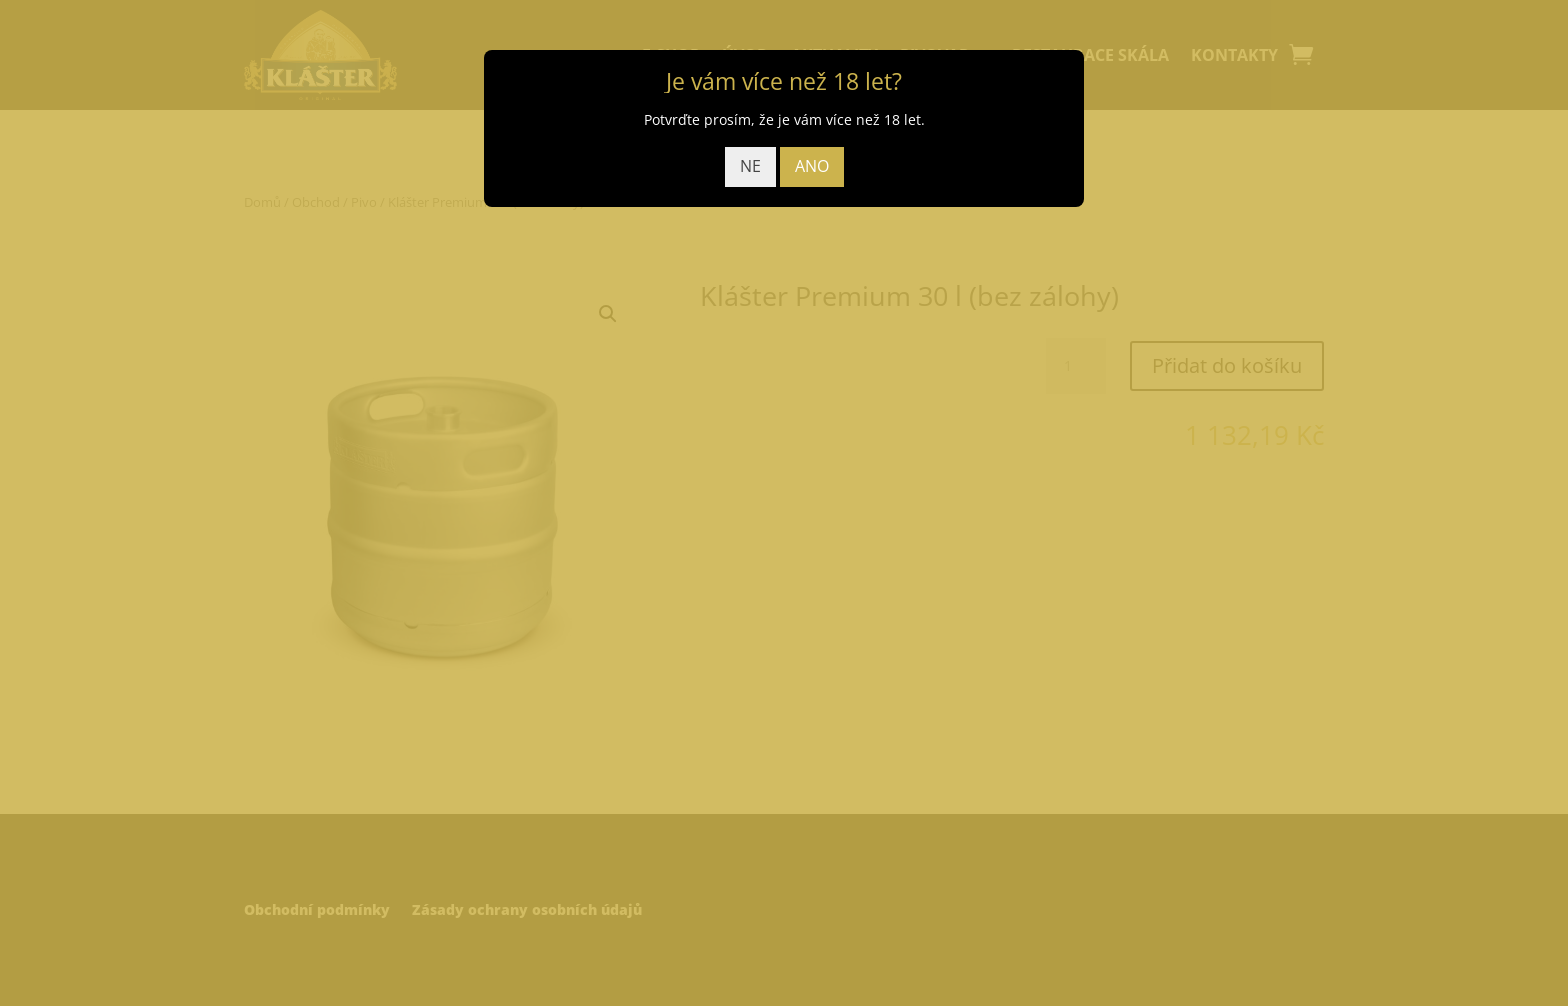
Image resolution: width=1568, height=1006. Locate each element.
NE (750, 166)
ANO (812, 166)
